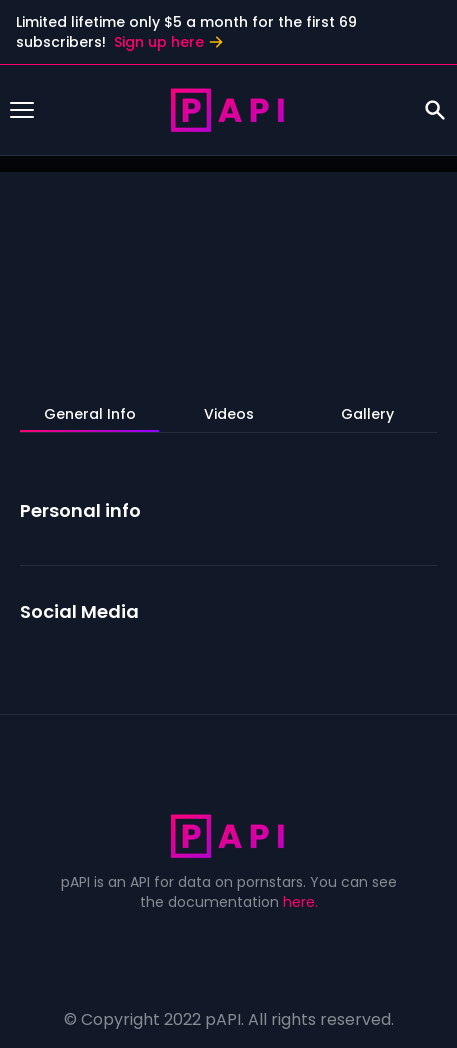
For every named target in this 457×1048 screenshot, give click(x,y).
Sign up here (169, 42)
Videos (229, 414)
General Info (90, 414)
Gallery (367, 414)
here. (300, 902)
